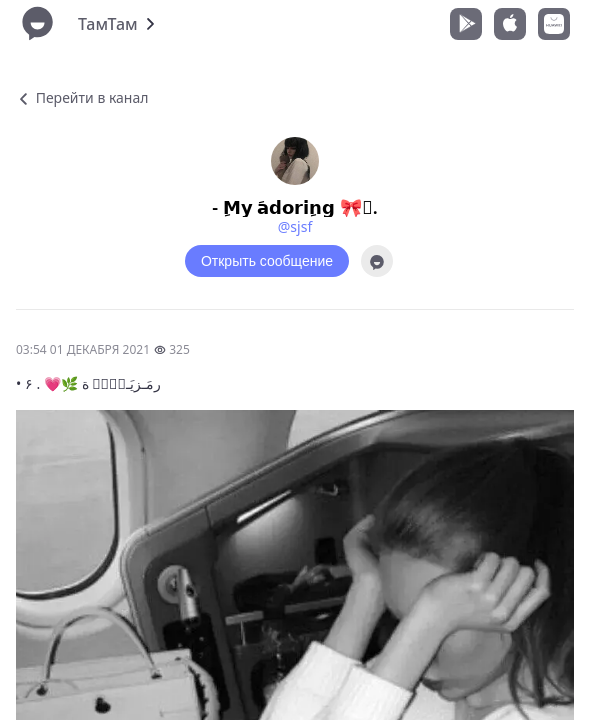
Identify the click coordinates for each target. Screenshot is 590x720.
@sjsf (295, 226)
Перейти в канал (82, 97)
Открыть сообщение (267, 261)
